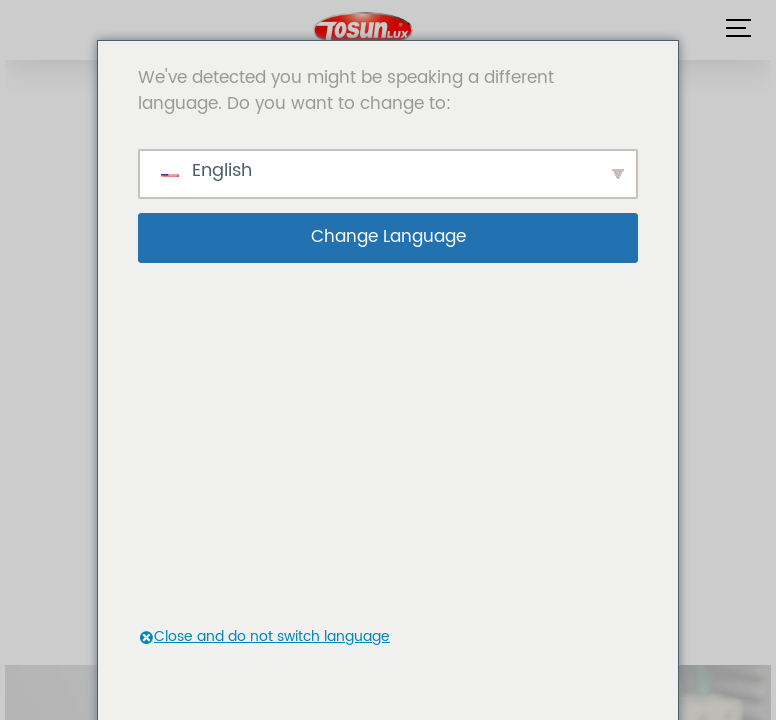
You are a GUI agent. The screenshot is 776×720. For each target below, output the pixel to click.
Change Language (388, 237)
